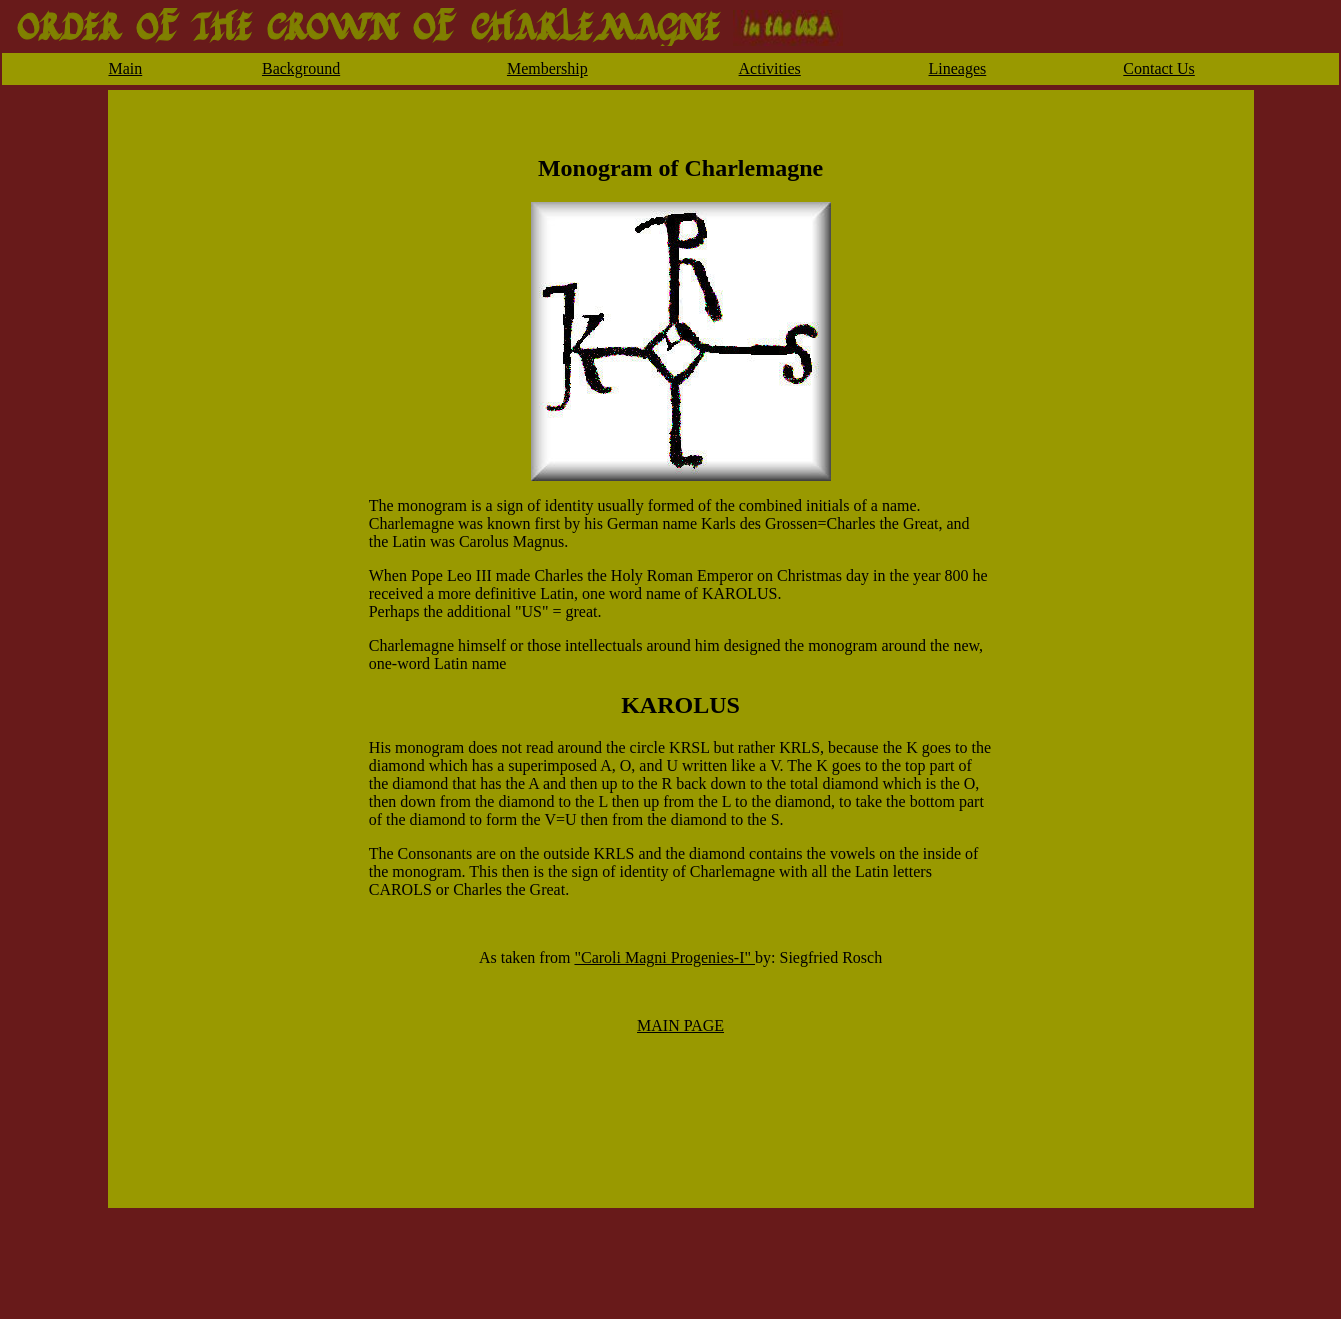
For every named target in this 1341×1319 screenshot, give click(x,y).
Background (301, 68)
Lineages (958, 68)
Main (125, 68)
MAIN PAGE (680, 1025)
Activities (770, 68)
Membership (547, 68)
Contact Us (1159, 68)
